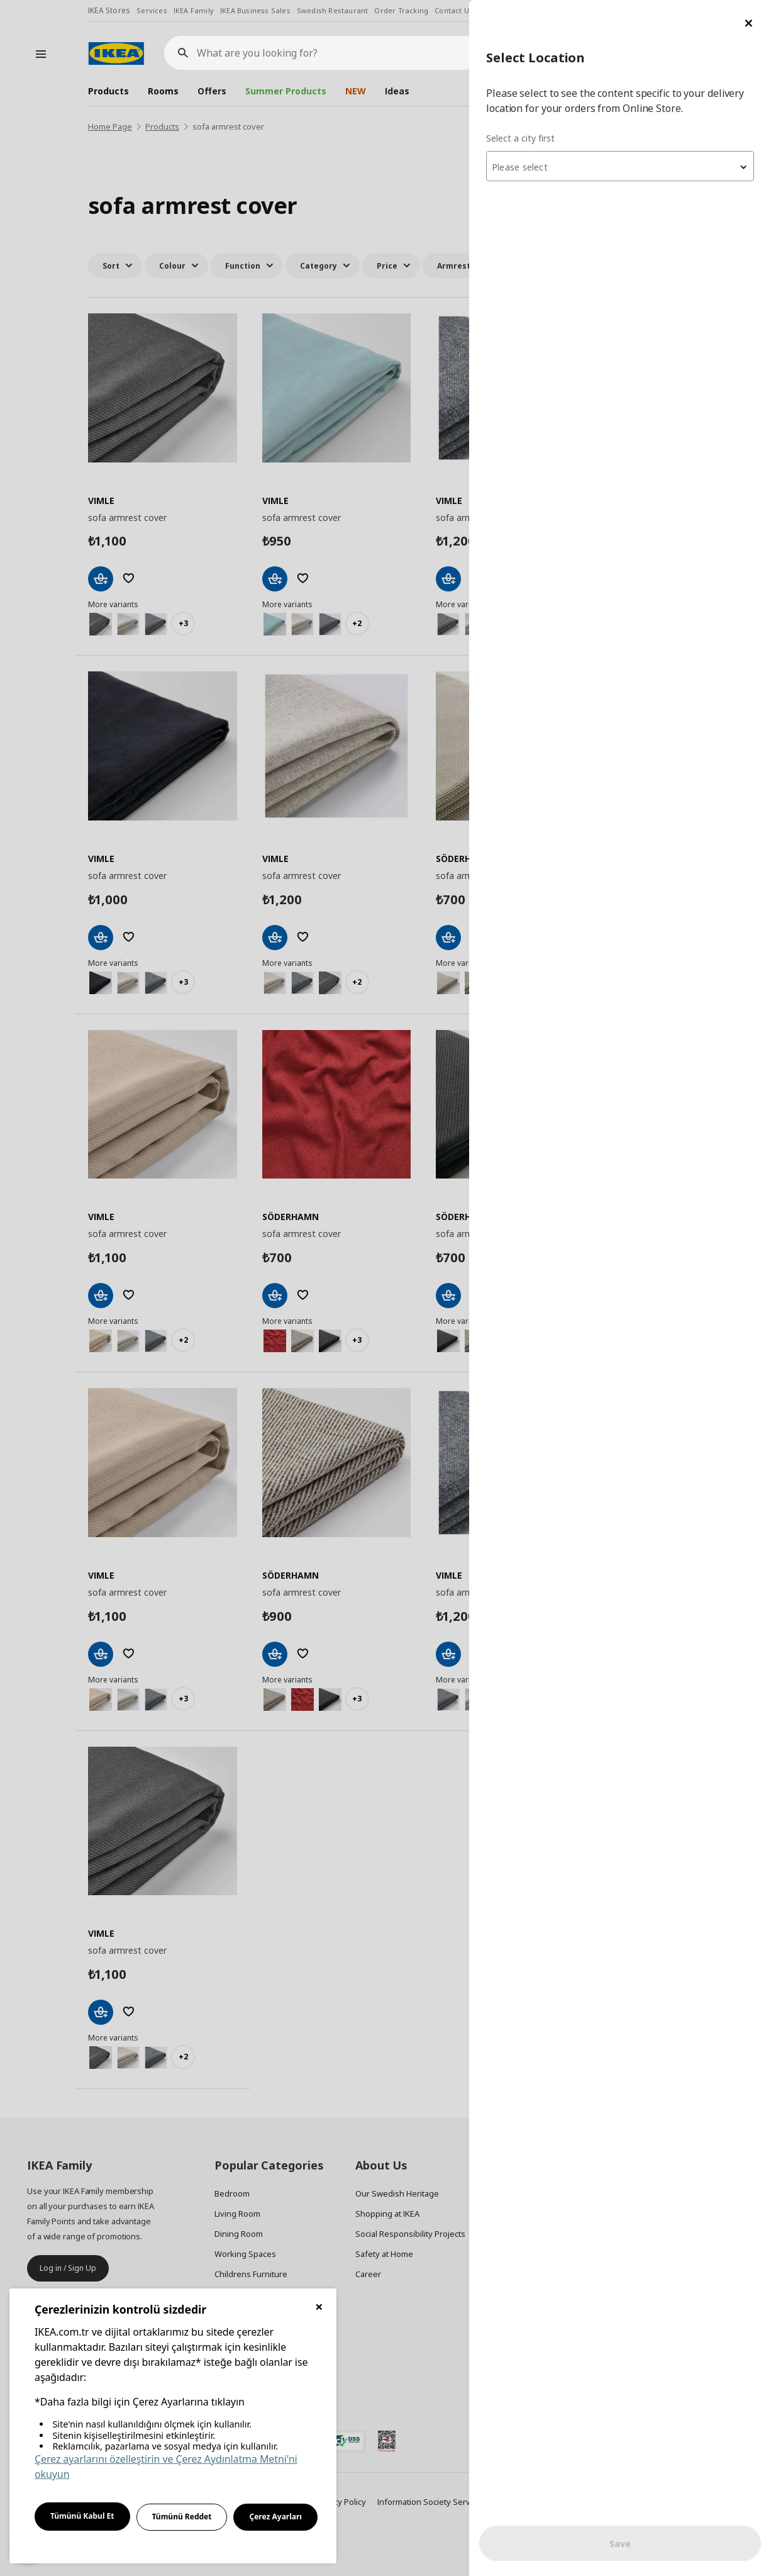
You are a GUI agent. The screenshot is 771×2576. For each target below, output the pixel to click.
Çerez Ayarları (275, 2516)
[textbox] (620, 167)
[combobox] (620, 166)
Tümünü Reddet (182, 2516)
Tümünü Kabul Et (82, 2516)
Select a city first (520, 138)
